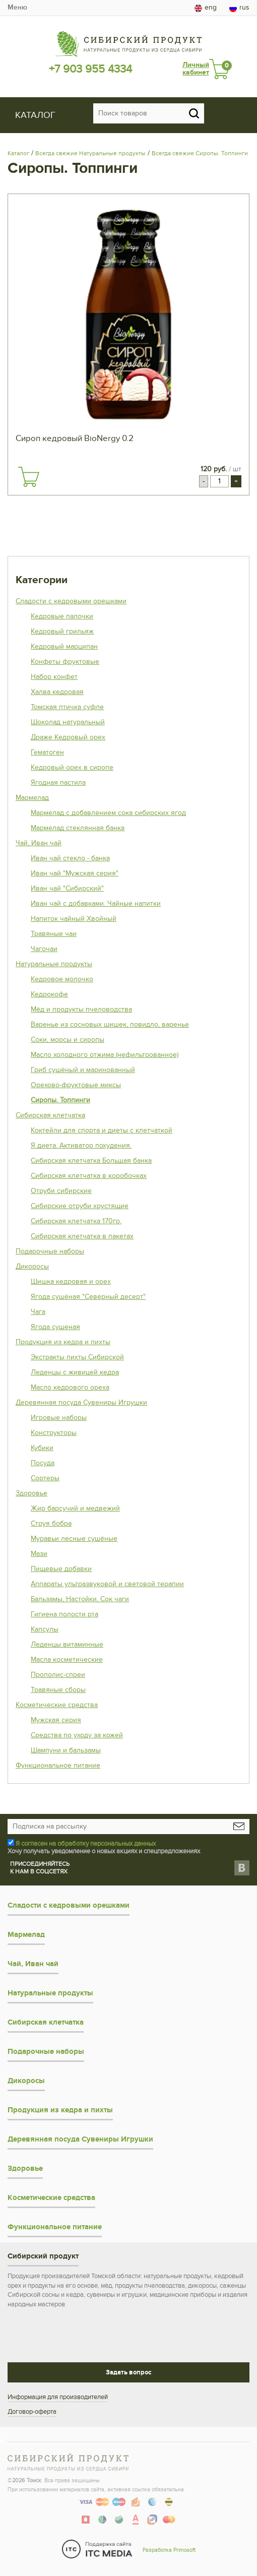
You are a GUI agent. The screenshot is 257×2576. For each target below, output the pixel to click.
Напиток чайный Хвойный (73, 918)
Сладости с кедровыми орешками (71, 601)
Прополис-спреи (58, 1674)
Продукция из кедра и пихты (63, 1342)
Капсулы (44, 1629)
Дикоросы (32, 1266)
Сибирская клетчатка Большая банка (91, 1160)
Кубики (42, 1447)
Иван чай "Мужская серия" (74, 873)
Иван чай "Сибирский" (67, 888)
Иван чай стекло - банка (70, 858)
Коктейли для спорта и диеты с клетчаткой (101, 1130)
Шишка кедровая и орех (71, 1281)
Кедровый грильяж (62, 631)
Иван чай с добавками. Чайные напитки (96, 903)
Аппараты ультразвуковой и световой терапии (107, 1584)
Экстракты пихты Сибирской (77, 1357)
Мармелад (32, 797)
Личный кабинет (195, 69)
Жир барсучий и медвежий (75, 1508)
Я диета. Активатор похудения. (81, 1145)
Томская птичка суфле (67, 707)
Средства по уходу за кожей (77, 1735)
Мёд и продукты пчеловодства (81, 1009)
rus (239, 7)
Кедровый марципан (64, 646)
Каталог (18, 153)
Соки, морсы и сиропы (67, 1039)
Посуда (42, 1463)
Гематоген (47, 752)
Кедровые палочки (62, 616)
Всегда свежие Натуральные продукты (90, 153)
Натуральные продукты (54, 964)
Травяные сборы (58, 1689)
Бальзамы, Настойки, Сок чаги (80, 1599)
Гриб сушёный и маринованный (83, 1069)
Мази (39, 1553)
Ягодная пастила (58, 782)
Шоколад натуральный (68, 722)
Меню (17, 7)
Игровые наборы (59, 1417)
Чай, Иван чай (38, 843)
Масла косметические (67, 1659)
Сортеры (45, 1478)
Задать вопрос (128, 2372)
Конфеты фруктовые (65, 661)
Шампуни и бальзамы (66, 1750)
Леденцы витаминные (67, 1644)
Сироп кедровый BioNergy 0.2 (75, 438)
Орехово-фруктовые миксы (76, 1085)
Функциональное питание (58, 1765)
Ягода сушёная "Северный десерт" (88, 1296)
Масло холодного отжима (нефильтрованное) (104, 1054)
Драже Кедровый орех (68, 737)
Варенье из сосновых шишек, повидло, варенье (110, 1024)
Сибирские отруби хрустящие (79, 1206)
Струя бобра (51, 1523)
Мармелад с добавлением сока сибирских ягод (108, 812)
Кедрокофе (49, 994)
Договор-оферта (32, 2412)
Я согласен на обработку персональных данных (86, 1844)
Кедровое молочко (62, 979)
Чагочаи (44, 949)
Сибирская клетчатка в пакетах (82, 1236)
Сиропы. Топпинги (60, 1100)
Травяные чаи (54, 933)
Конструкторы (54, 1432)
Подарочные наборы (50, 1251)
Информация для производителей (58, 2397)
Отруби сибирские (61, 1190)
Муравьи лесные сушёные (74, 1538)
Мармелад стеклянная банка (77, 828)
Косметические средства (57, 1705)
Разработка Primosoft (169, 2550)
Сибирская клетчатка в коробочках (89, 1175)
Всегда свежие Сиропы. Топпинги (200, 153)
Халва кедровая (57, 691)
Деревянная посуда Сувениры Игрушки (81, 1402)
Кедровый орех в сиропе (72, 767)
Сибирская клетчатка (50, 1115)
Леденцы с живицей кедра (75, 1372)
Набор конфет (54, 676)
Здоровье (31, 1493)
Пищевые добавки (61, 1568)
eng (206, 7)
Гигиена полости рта (64, 1614)
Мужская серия (56, 1720)
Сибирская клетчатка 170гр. (76, 1221)
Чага (38, 1311)
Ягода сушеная (55, 1327)
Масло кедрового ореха (70, 1387)
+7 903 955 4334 (90, 69)
